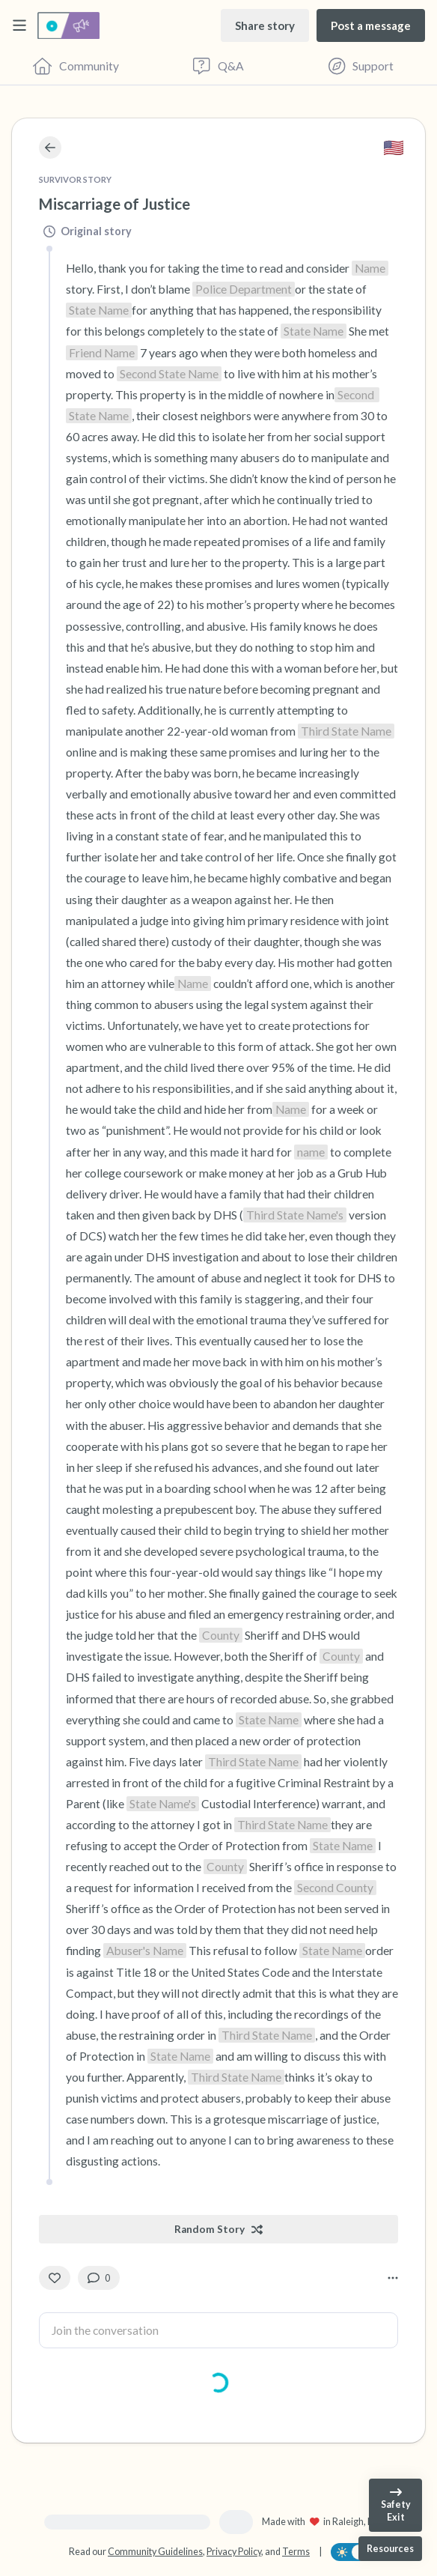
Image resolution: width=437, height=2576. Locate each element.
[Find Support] (361, 66)
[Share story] (265, 25)
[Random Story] (218, 2229)
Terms (296, 2551)
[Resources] (390, 2548)
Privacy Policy (234, 2551)
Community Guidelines (155, 2551)
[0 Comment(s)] (99, 2278)
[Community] (76, 66)
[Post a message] (371, 25)
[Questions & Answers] (219, 66)
